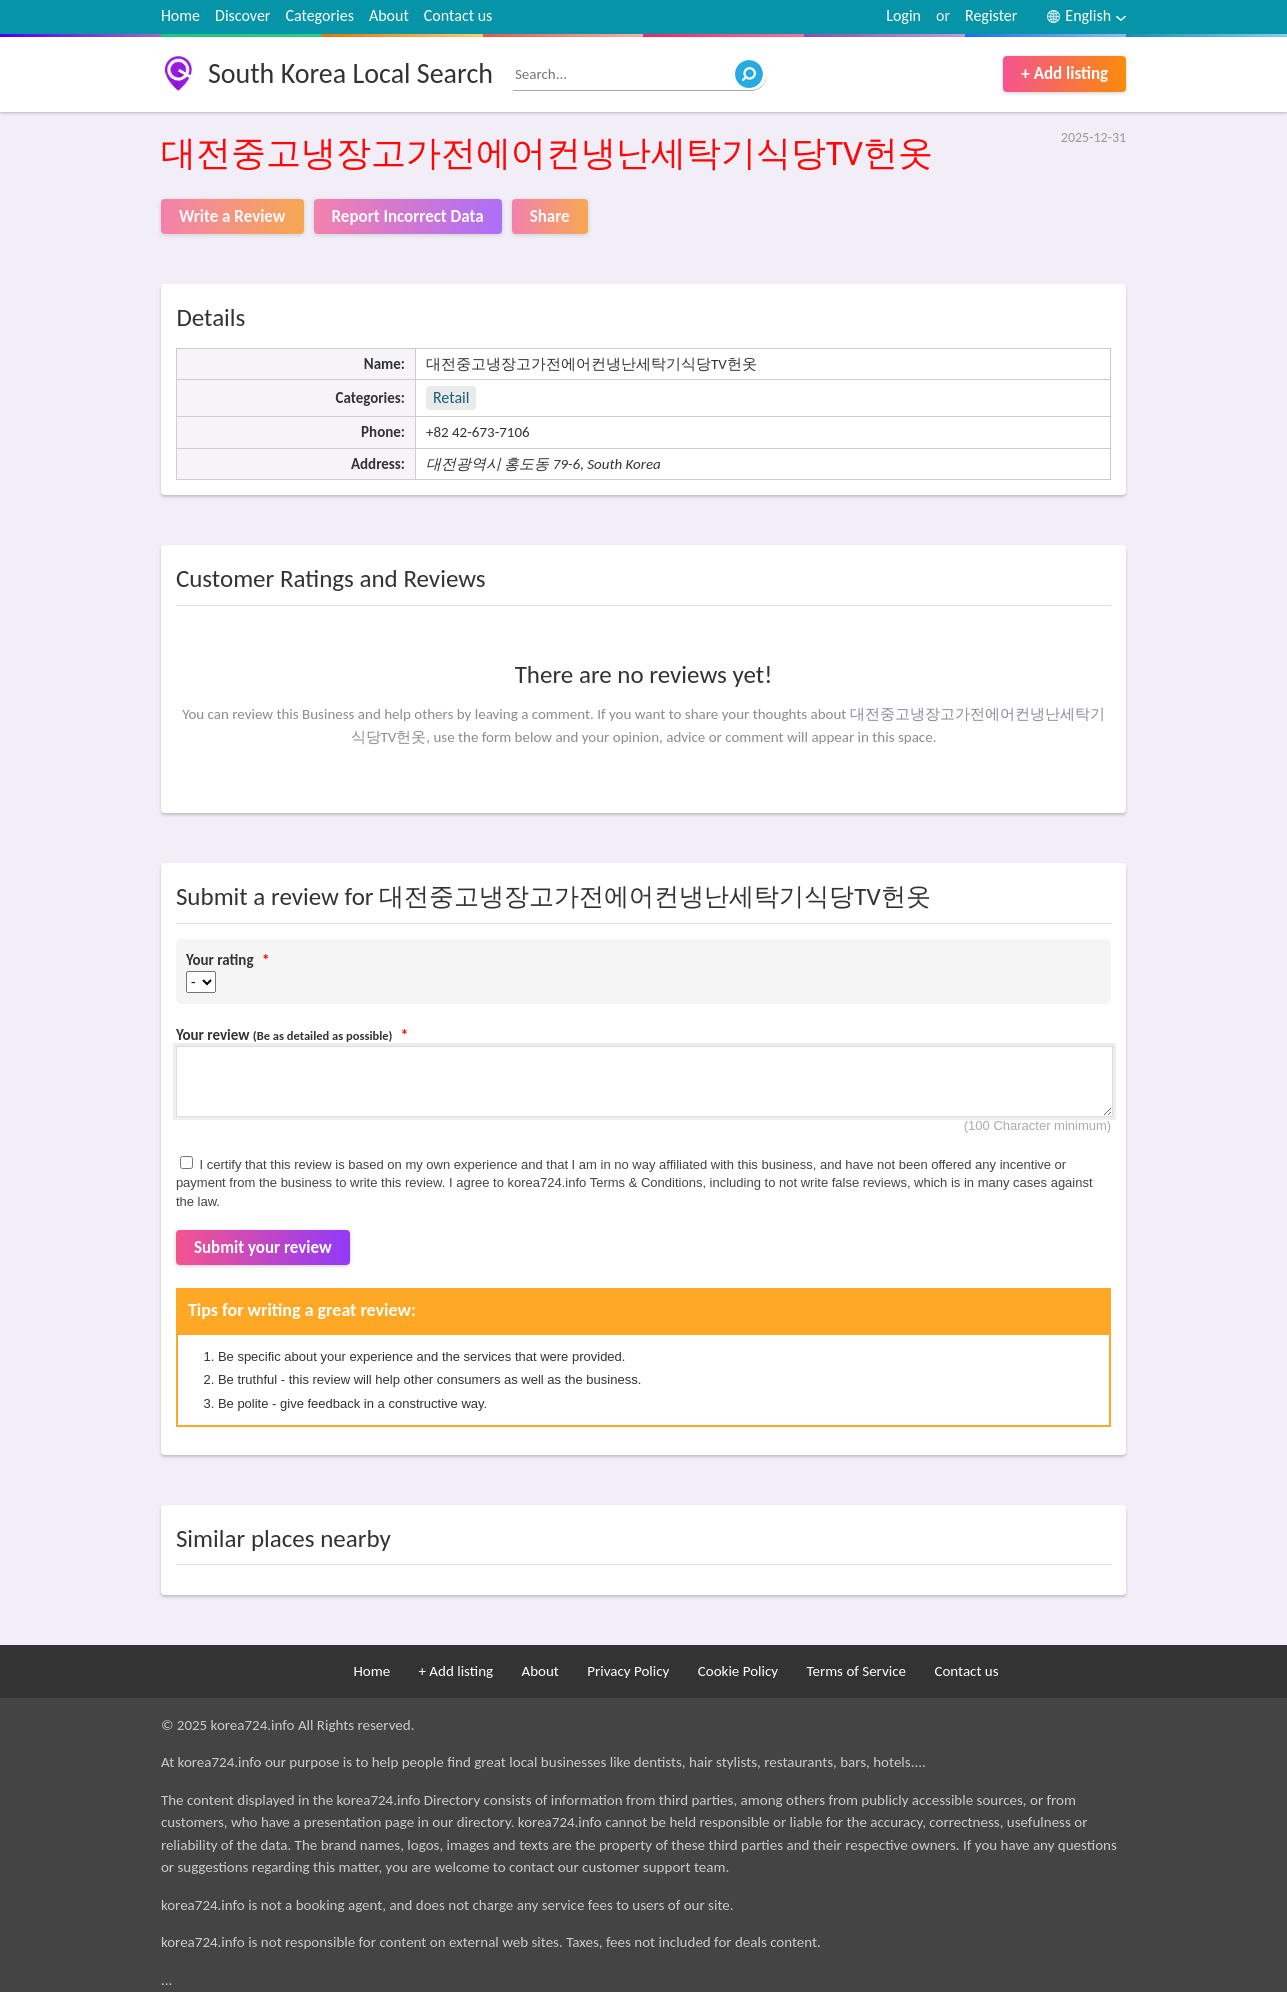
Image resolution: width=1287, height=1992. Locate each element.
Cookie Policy (738, 1671)
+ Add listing (1064, 73)
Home (180, 15)
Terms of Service (856, 1671)
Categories (319, 15)
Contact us (458, 15)
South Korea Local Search (350, 73)
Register (991, 15)
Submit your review (263, 1247)
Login (903, 15)
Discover (242, 15)
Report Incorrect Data (408, 216)
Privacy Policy (628, 1671)
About (389, 15)
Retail (451, 397)
